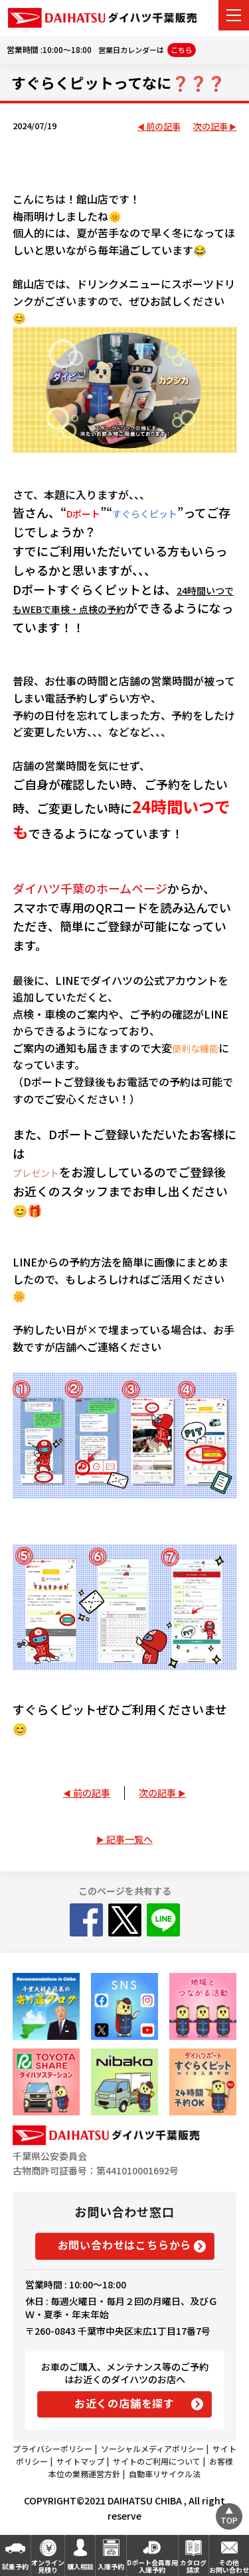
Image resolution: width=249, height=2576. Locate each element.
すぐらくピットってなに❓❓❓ (118, 82)
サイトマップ (80, 2461)
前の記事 (163, 127)
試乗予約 (15, 2566)
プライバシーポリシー (52, 2448)
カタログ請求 (193, 2566)
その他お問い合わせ (229, 2566)
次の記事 (210, 127)
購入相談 (80, 2566)
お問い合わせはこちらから (125, 2245)
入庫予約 (111, 2566)
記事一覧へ (129, 1839)
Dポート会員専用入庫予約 (152, 2566)
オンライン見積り (47, 2566)
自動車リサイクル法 (165, 2473)
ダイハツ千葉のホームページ (90, 888)
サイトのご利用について (157, 2461)
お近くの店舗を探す (124, 2403)
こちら (182, 49)
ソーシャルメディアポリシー (152, 2448)
